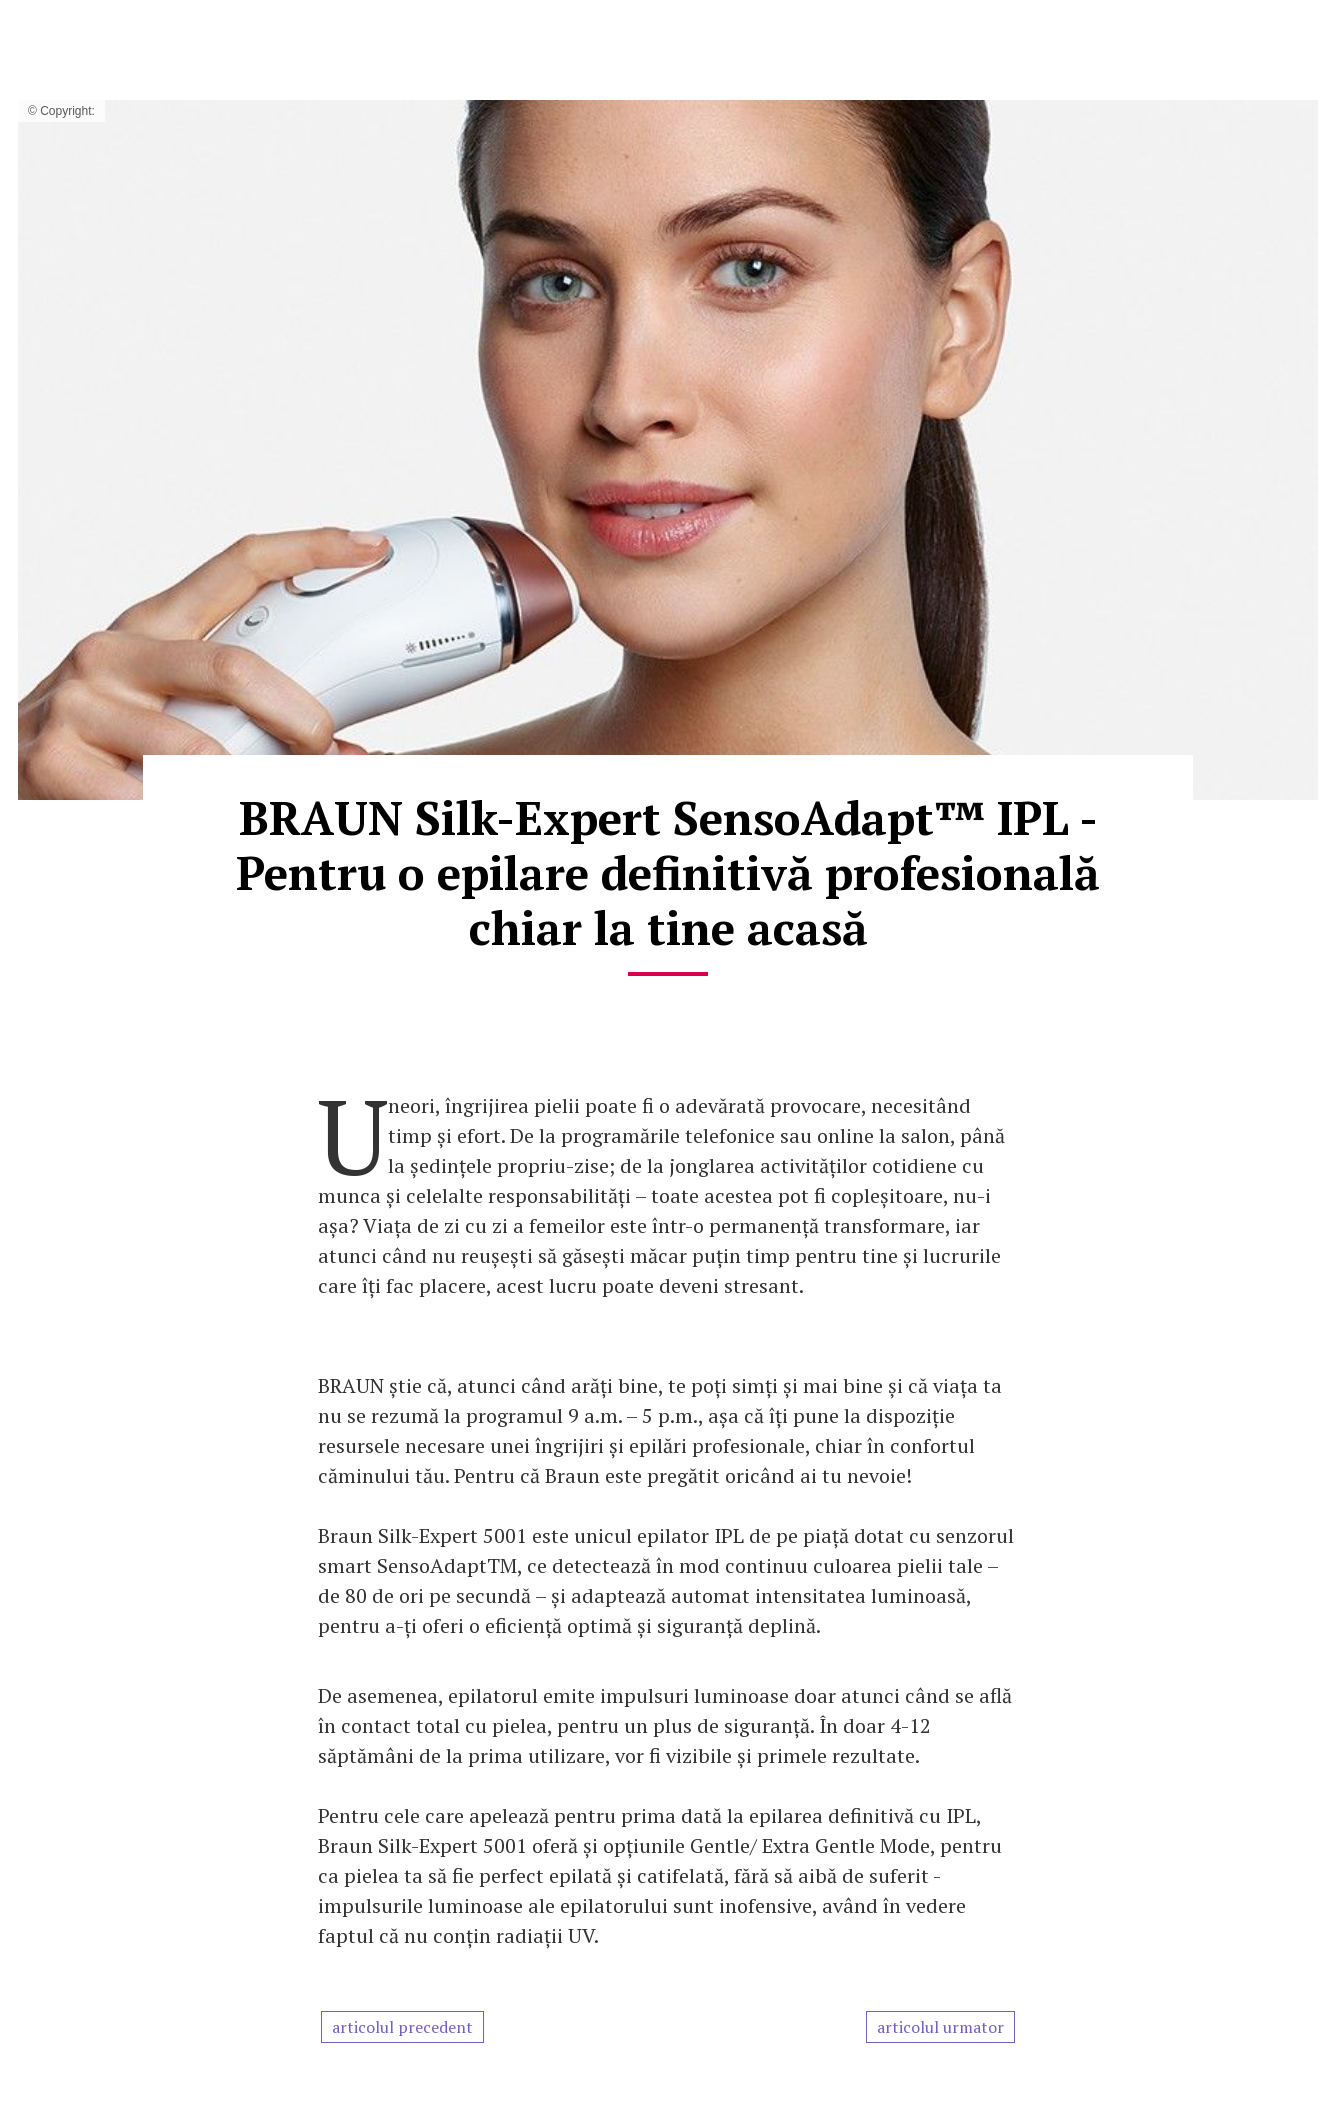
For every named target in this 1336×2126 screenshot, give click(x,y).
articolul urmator (940, 2027)
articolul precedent (402, 2027)
